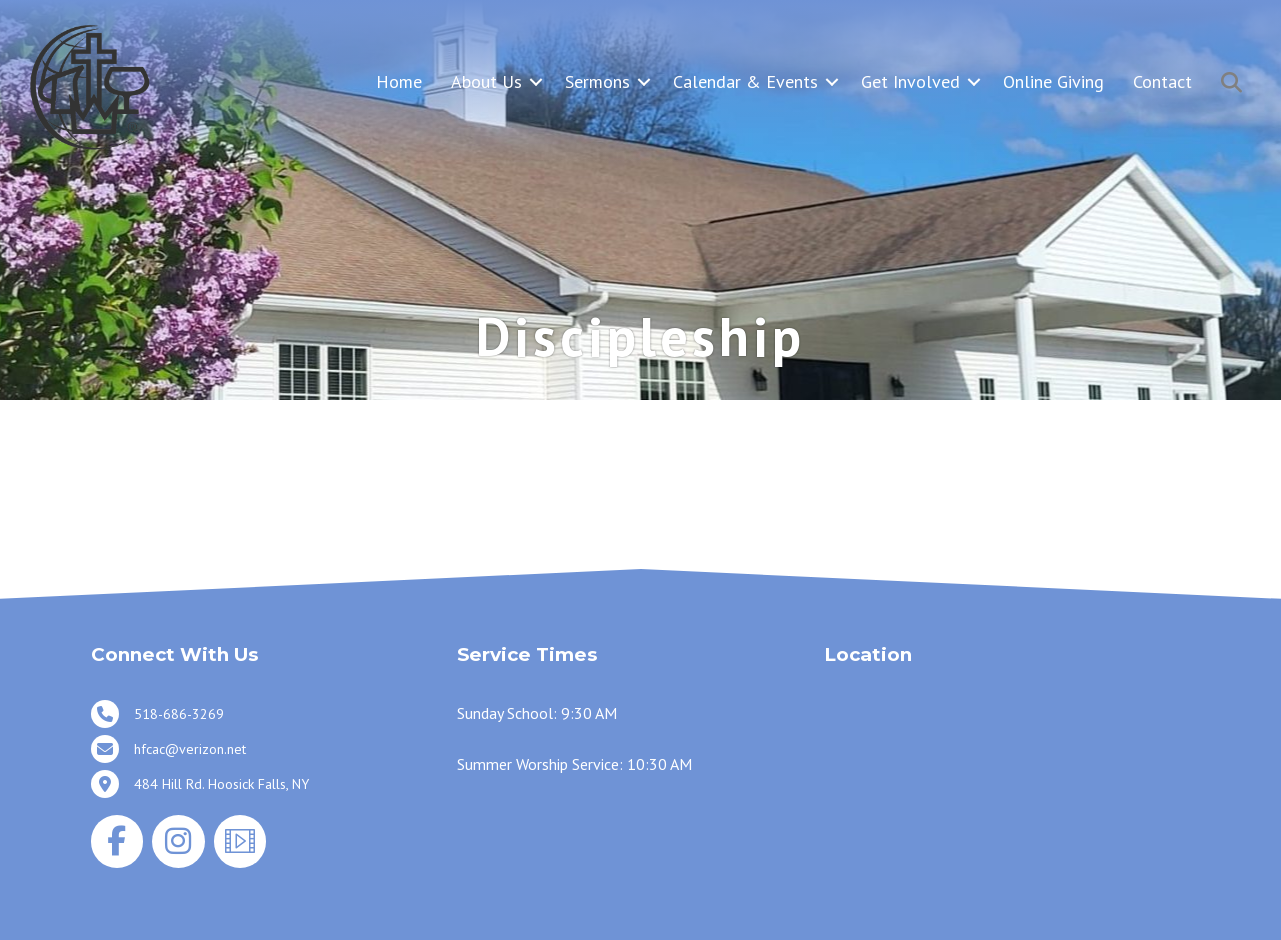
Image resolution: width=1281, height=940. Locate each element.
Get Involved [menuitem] (910, 81)
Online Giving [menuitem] (1053, 81)
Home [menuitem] (399, 81)
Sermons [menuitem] (597, 81)
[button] (536, 81)
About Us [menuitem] (486, 81)
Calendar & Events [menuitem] (745, 81)
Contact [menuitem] (1162, 81)
